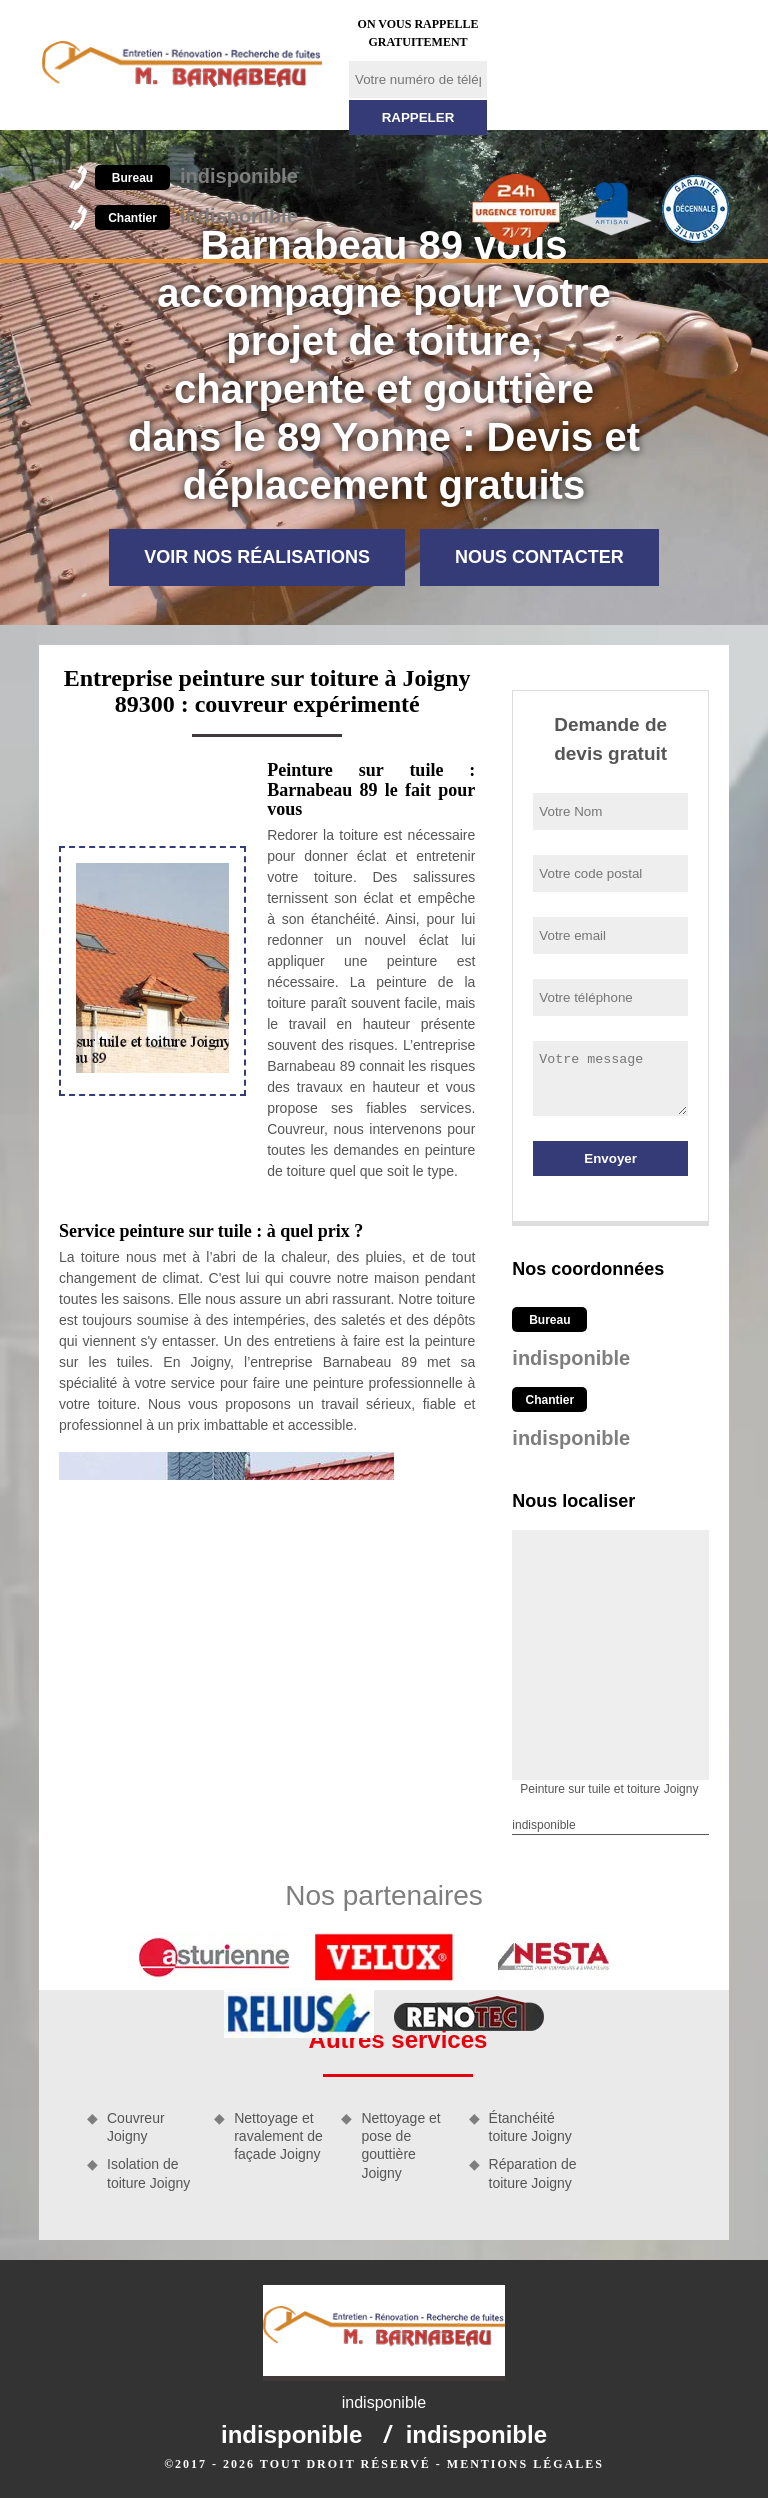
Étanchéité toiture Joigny (530, 2127)
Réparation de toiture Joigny (533, 2173)
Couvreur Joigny (136, 2127)
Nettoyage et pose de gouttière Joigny (400, 2145)
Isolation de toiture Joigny (148, 2173)
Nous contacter (539, 557)
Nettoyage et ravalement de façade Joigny (278, 2136)
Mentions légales (525, 2464)
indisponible (196, 176)
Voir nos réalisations (257, 557)
